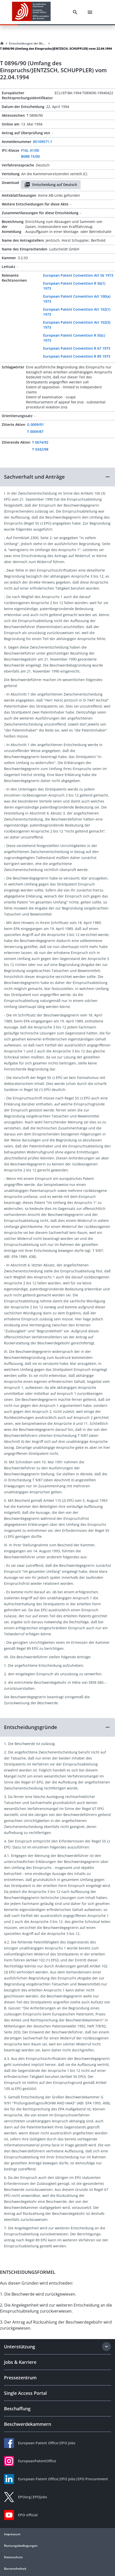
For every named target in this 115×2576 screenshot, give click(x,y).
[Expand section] (106, 2346)
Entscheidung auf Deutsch (50, 185)
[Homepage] (2, 43)
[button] (57, 477)
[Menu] (90, 12)
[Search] (75, 12)
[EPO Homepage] (31, 12)
